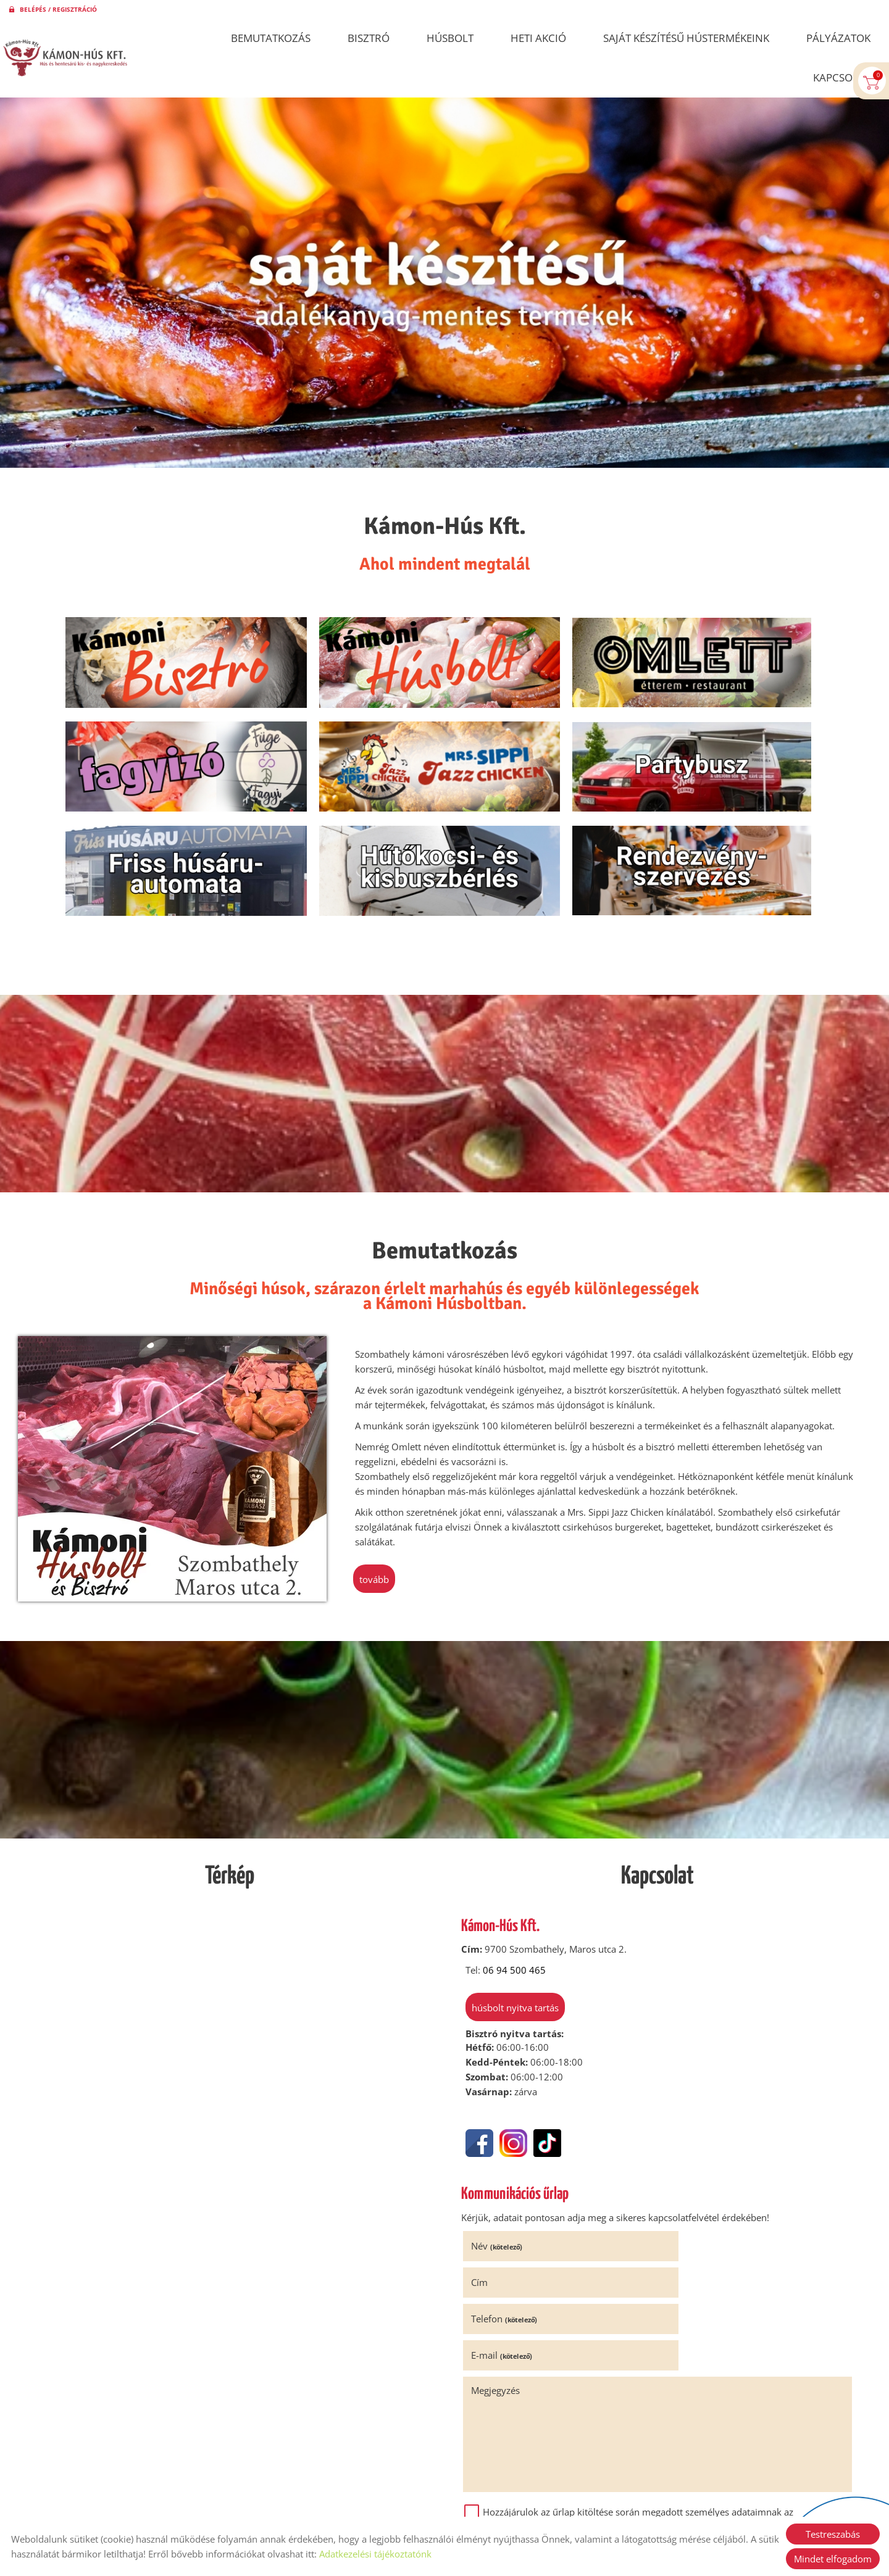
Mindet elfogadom (833, 2559)
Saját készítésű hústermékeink (686, 38)
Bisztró (369, 38)
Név (498, 2180)
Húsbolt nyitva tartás (512, 1942)
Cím (675, 2180)
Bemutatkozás (271, 38)
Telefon (506, 2216)
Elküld (482, 2425)
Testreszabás (833, 2534)
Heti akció (538, 38)
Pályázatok (838, 38)
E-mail (697, 2216)
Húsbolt (450, 38)
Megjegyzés (497, 2251)
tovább (376, 1512)
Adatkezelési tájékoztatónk (375, 2554)
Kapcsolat (841, 77)
